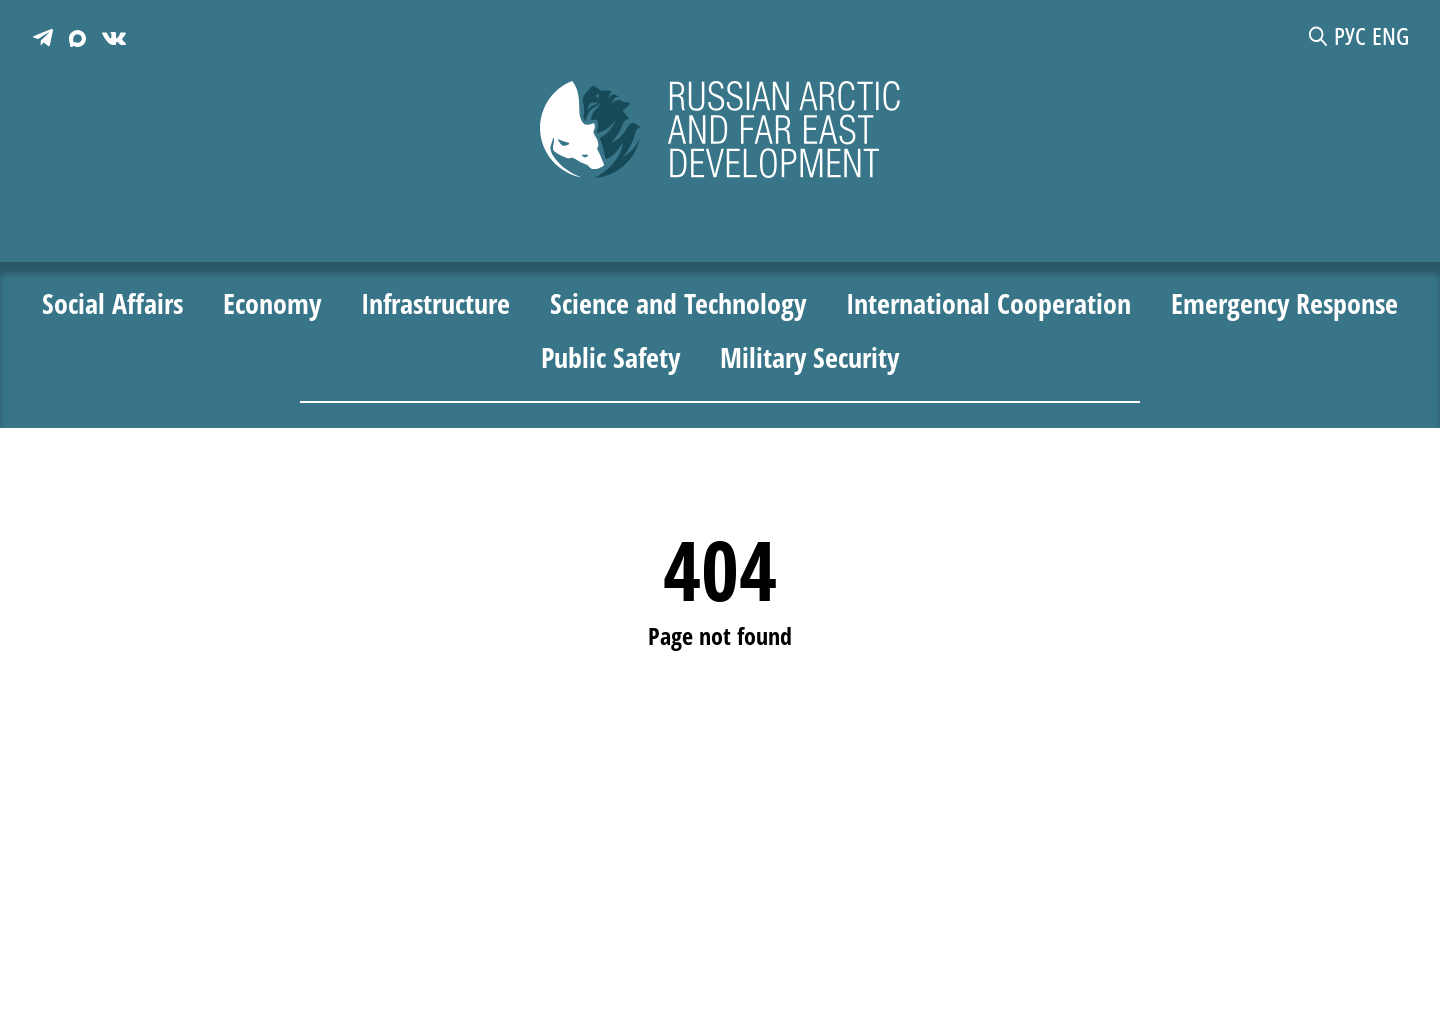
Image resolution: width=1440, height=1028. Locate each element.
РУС (1350, 36)
